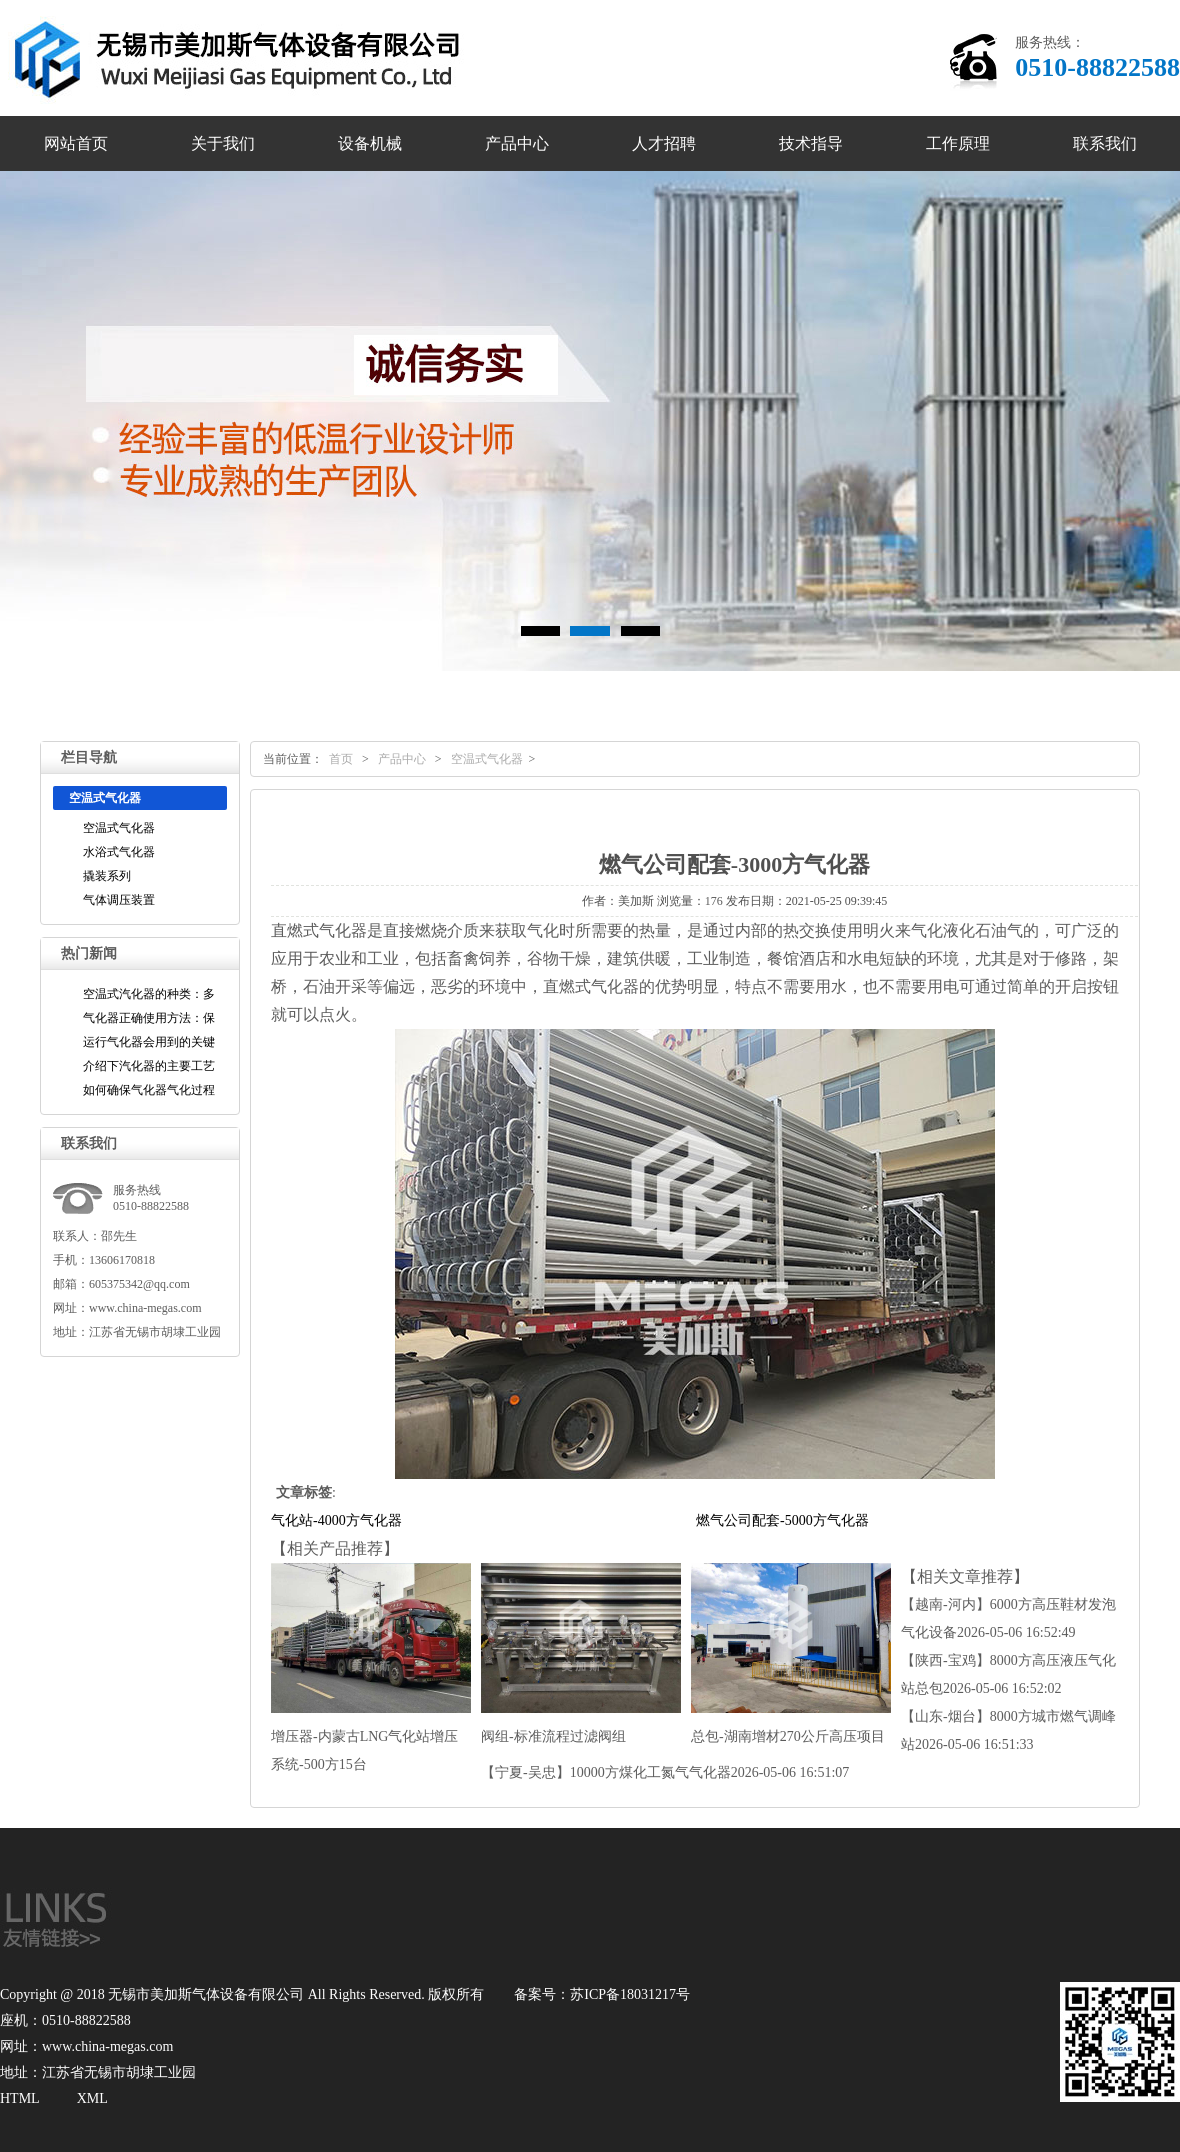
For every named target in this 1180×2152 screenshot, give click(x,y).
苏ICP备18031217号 (630, 1994)
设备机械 (370, 143)
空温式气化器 (119, 828)
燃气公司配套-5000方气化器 (782, 1520)
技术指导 (811, 143)
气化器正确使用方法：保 (149, 1018)
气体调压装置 (119, 900)
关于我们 (223, 143)
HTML (20, 2098)
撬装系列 (107, 876)
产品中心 (517, 143)
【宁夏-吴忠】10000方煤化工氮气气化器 (665, 1772)
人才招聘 (664, 143)
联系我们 (1105, 143)
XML (92, 2098)
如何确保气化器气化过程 (149, 1090)
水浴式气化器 (119, 852)
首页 (341, 759)
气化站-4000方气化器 (336, 1520)
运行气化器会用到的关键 (149, 1042)
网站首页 (76, 143)
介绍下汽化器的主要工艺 (149, 1066)
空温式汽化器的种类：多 (149, 994)
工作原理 (958, 143)
